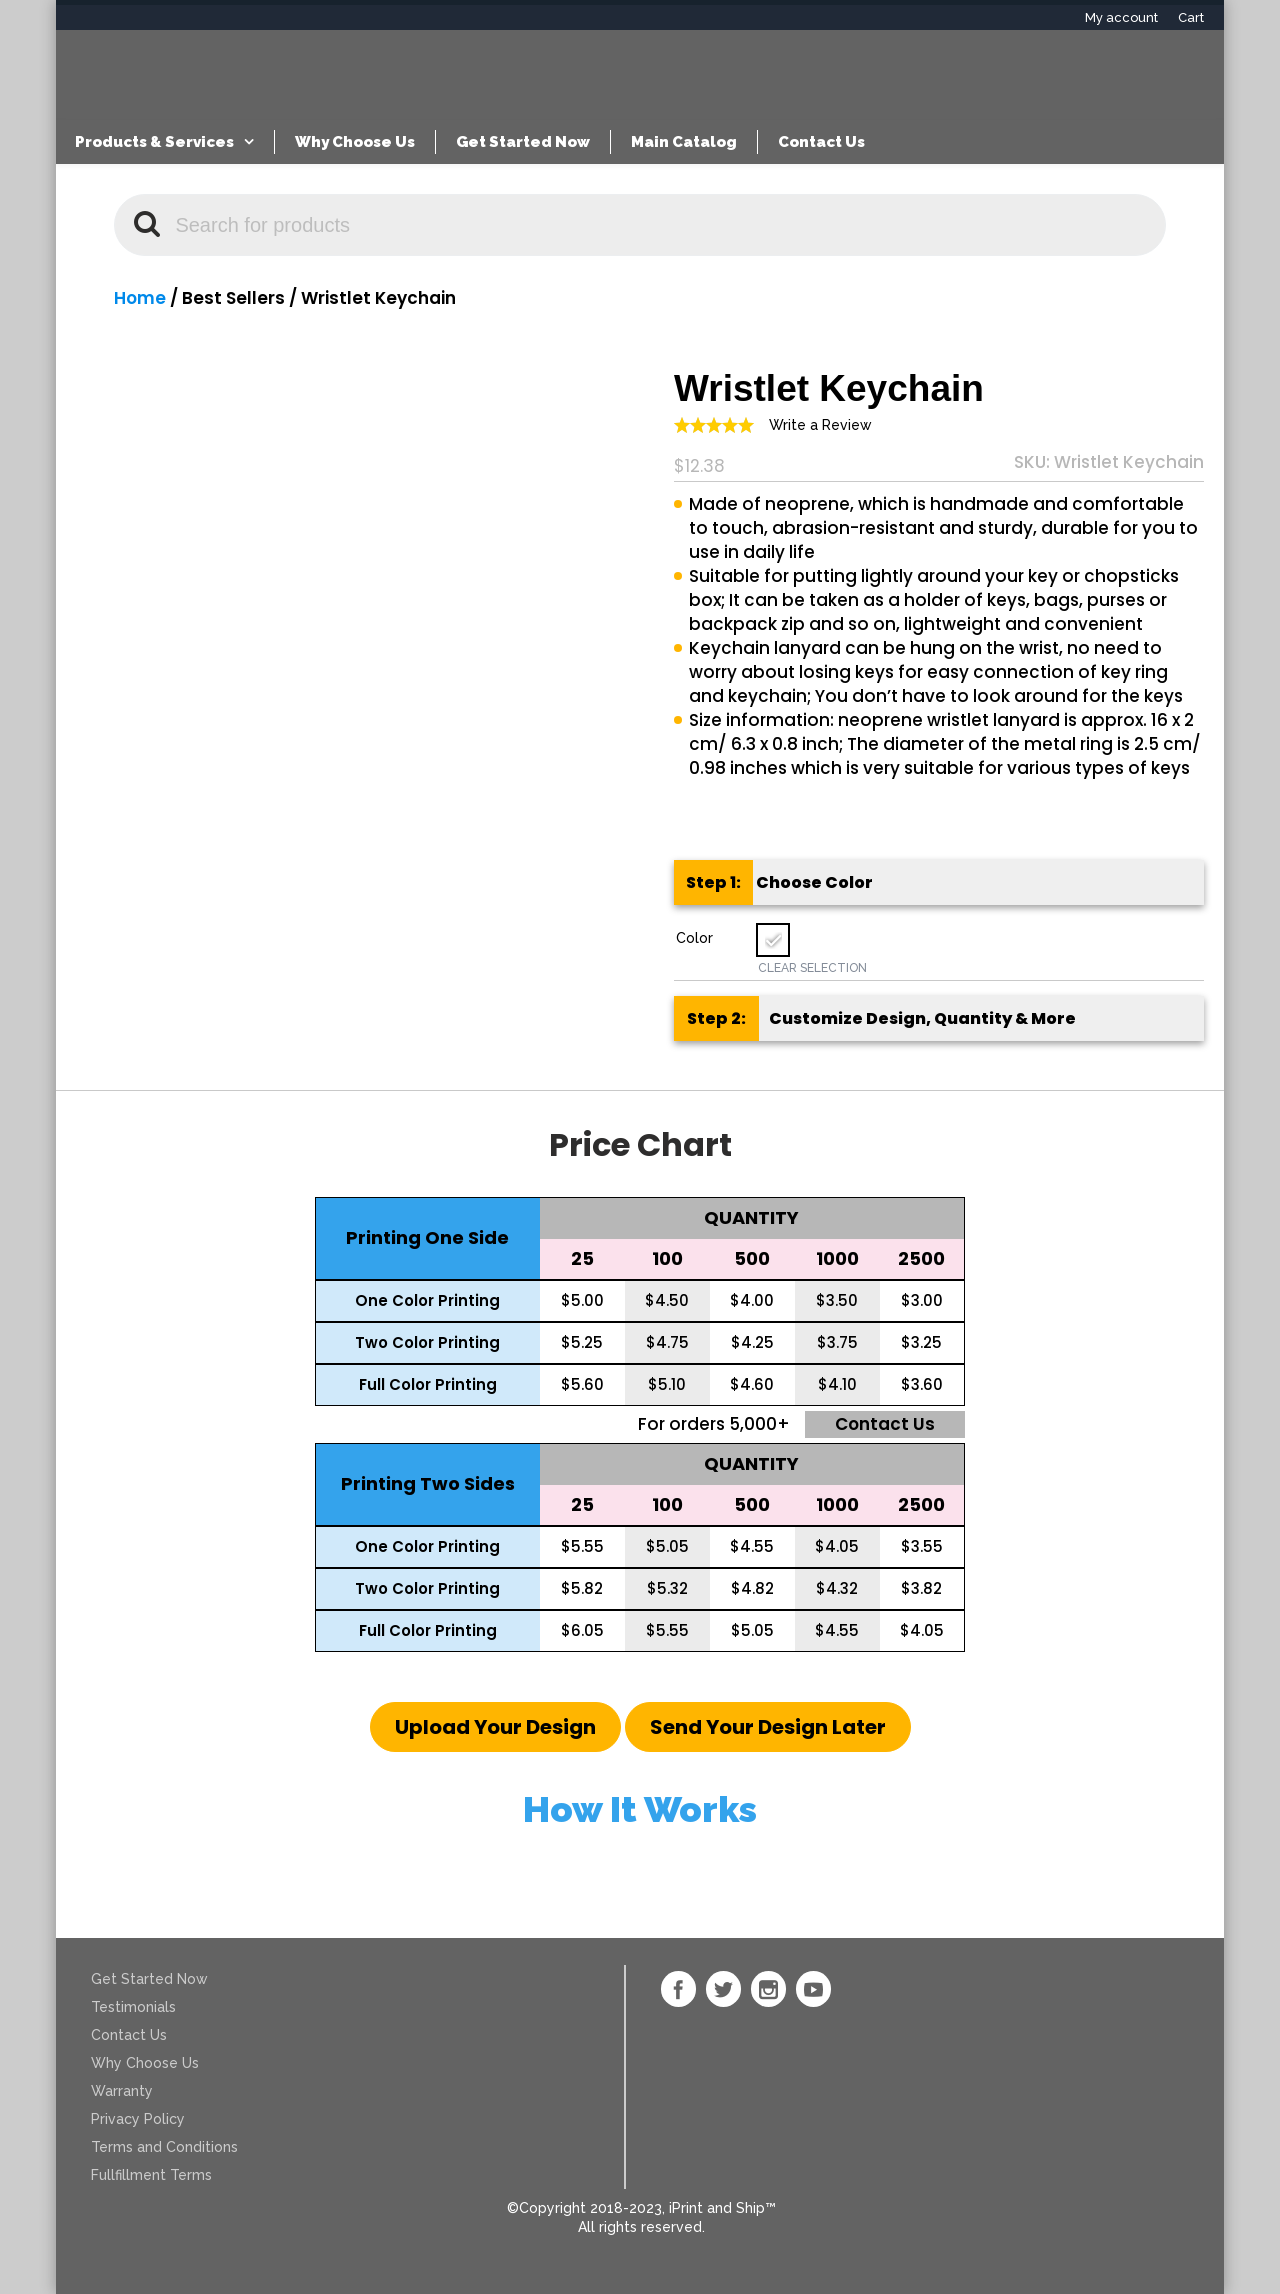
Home (140, 298)
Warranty (122, 2091)
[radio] (773, 940)
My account (1121, 17)
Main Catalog (684, 142)
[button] (495, 1727)
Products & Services (154, 142)
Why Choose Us (355, 142)
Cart (1191, 17)
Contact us (885, 1424)
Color (694, 938)
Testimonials (133, 2007)
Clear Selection (812, 968)
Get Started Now (523, 142)
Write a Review (820, 425)
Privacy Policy (138, 2119)
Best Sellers (233, 298)
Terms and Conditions (164, 2147)
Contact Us (821, 142)
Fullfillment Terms (151, 2175)
